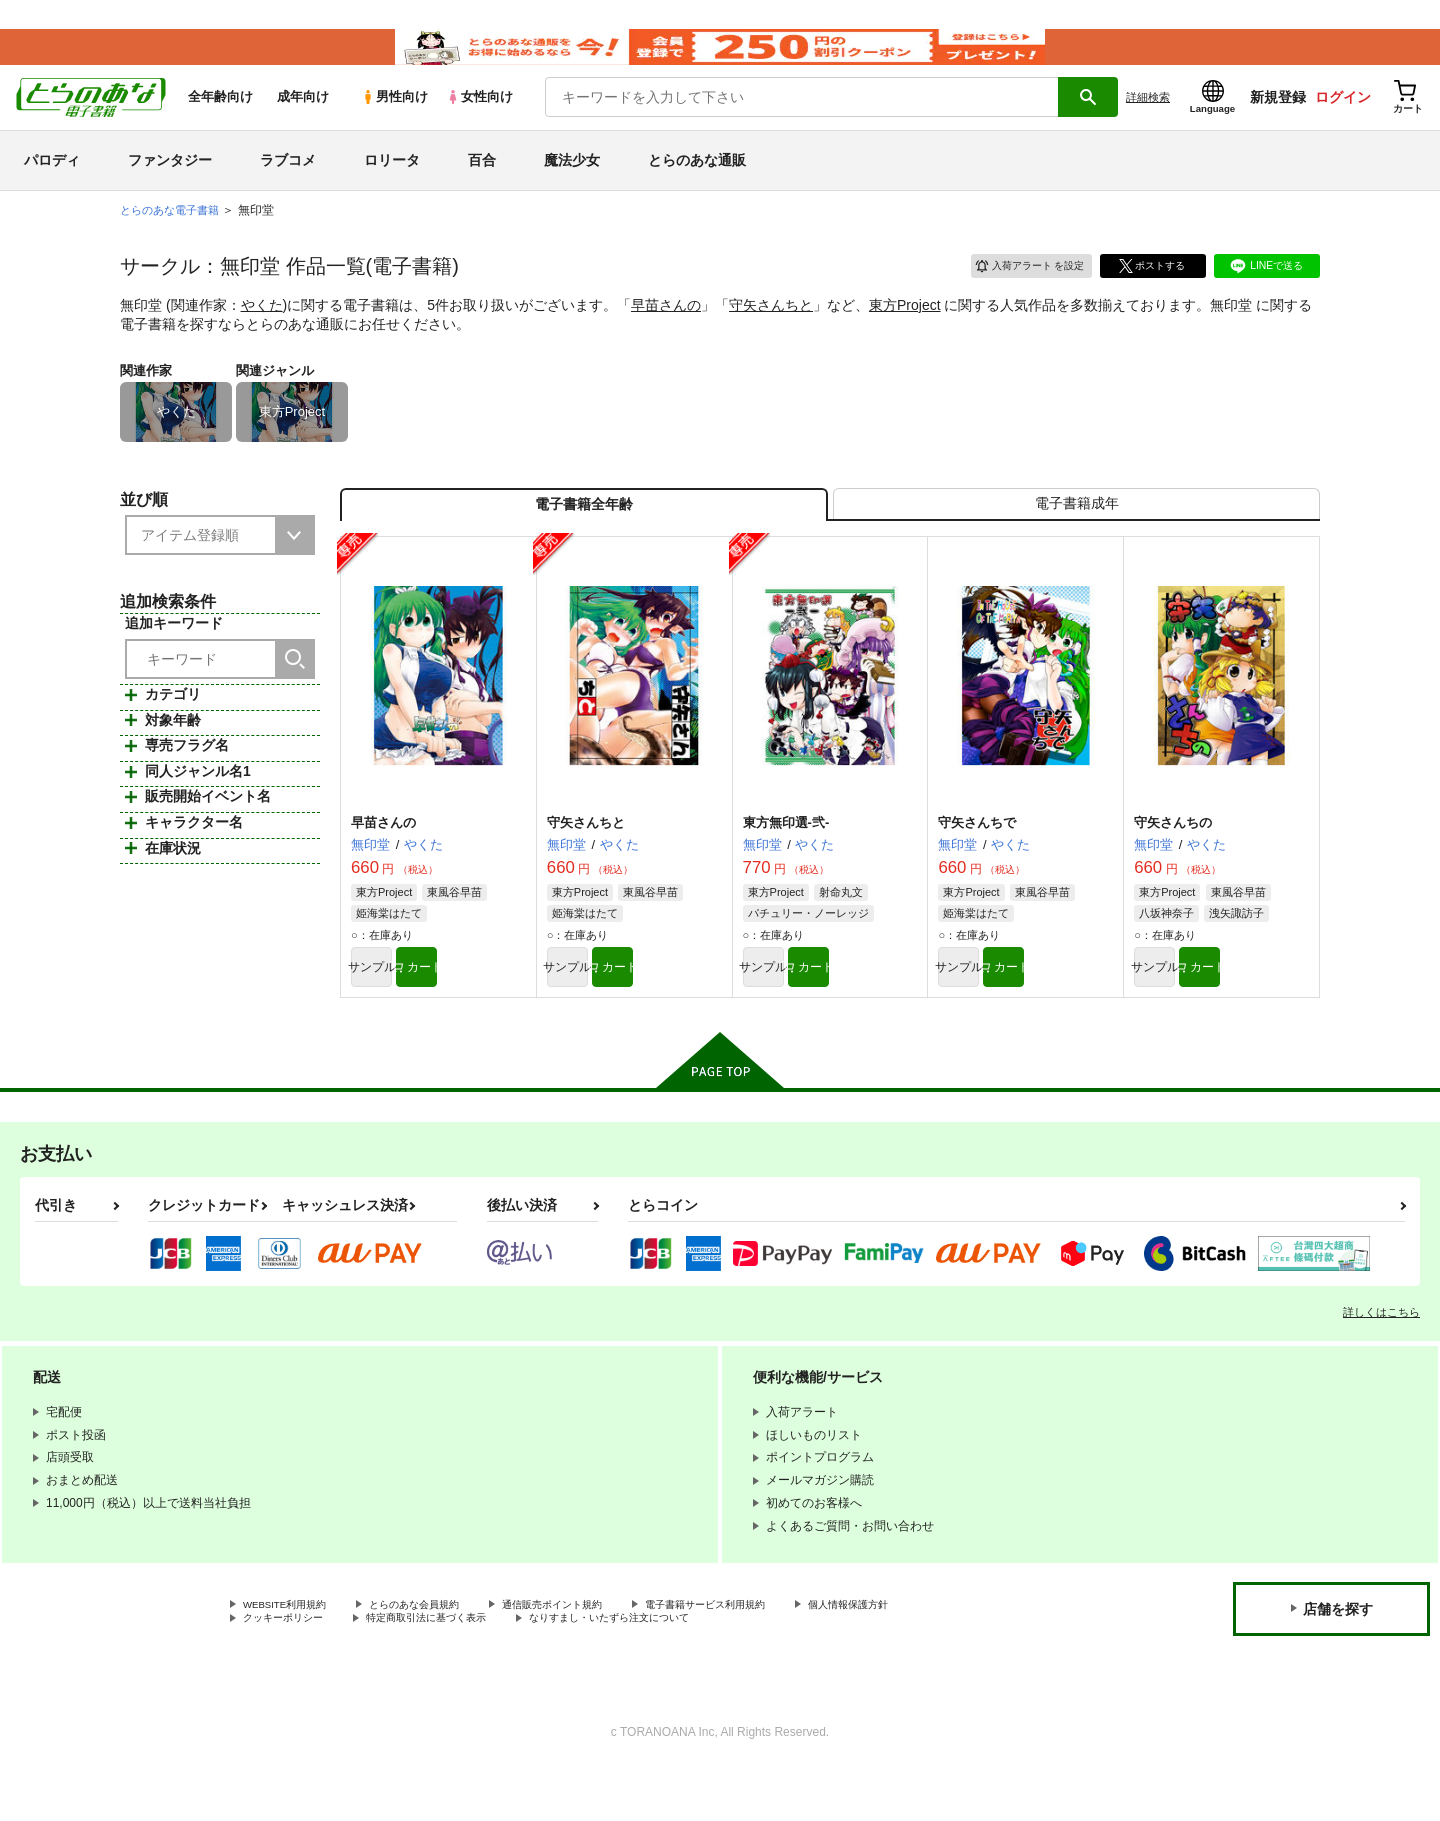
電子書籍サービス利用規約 (774, 1652)
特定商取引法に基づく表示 (454, 1668)
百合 (482, 184)
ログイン (1343, 121)
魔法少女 (572, 184)
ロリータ (392, 184)
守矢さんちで (977, 862)
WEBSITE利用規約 (294, 1652)
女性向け (479, 121)
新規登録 (1278, 121)
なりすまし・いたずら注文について (665, 1668)
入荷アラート (1016, 287)
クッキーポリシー (291, 1668)
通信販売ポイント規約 (599, 1652)
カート (483, 1010)
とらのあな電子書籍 (174, 234)
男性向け (394, 121)
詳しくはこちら (1381, 1358)
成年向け (303, 121)
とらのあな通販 (697, 184)
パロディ (52, 184)
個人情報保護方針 (937, 1652)
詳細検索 (1148, 121)
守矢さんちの (1173, 862)
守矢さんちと (771, 329)
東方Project (905, 329)
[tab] (1076, 536)
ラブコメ (288, 184)
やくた (262, 329)
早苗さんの (666, 329)
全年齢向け (220, 121)
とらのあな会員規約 (442, 1652)
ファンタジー (170, 184)
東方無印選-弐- (786, 862)
